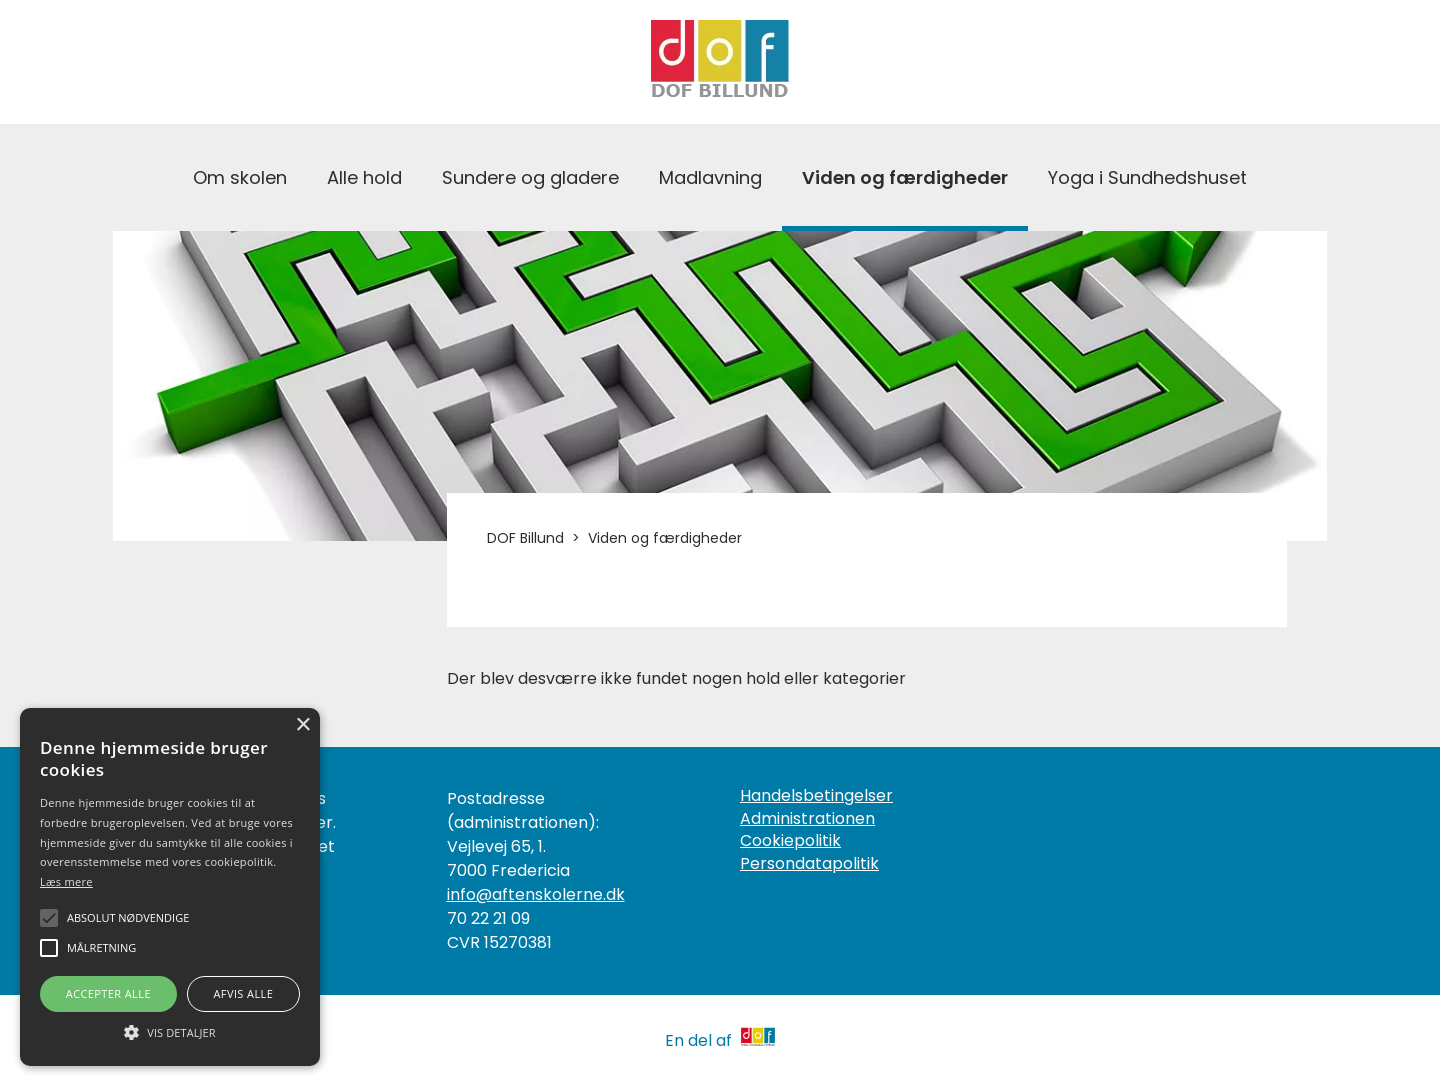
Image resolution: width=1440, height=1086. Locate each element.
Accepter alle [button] (108, 993)
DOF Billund (525, 538)
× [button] (302, 725)
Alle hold (364, 177)
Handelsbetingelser (816, 796)
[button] (170, 1031)
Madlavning (710, 177)
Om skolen (240, 177)
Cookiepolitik (790, 841)
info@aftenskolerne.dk (536, 894)
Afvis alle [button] (243, 993)
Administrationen (807, 819)
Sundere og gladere (530, 177)
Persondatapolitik (809, 864)
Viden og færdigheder (905, 177)
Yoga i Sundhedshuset (1147, 177)
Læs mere (66, 881)
